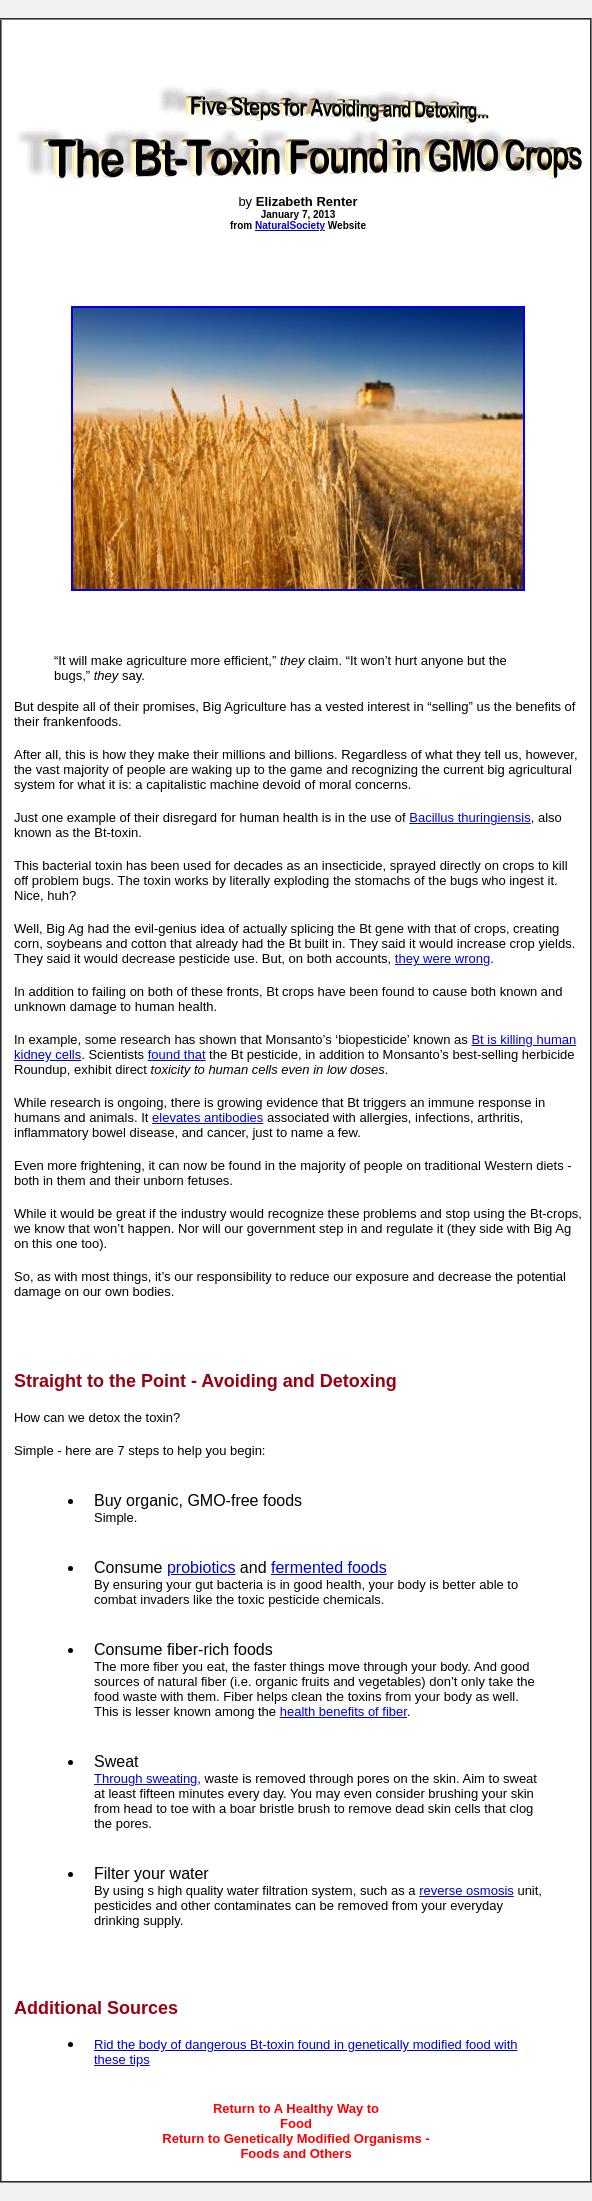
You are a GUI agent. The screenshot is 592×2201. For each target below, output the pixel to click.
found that (177, 1054)
